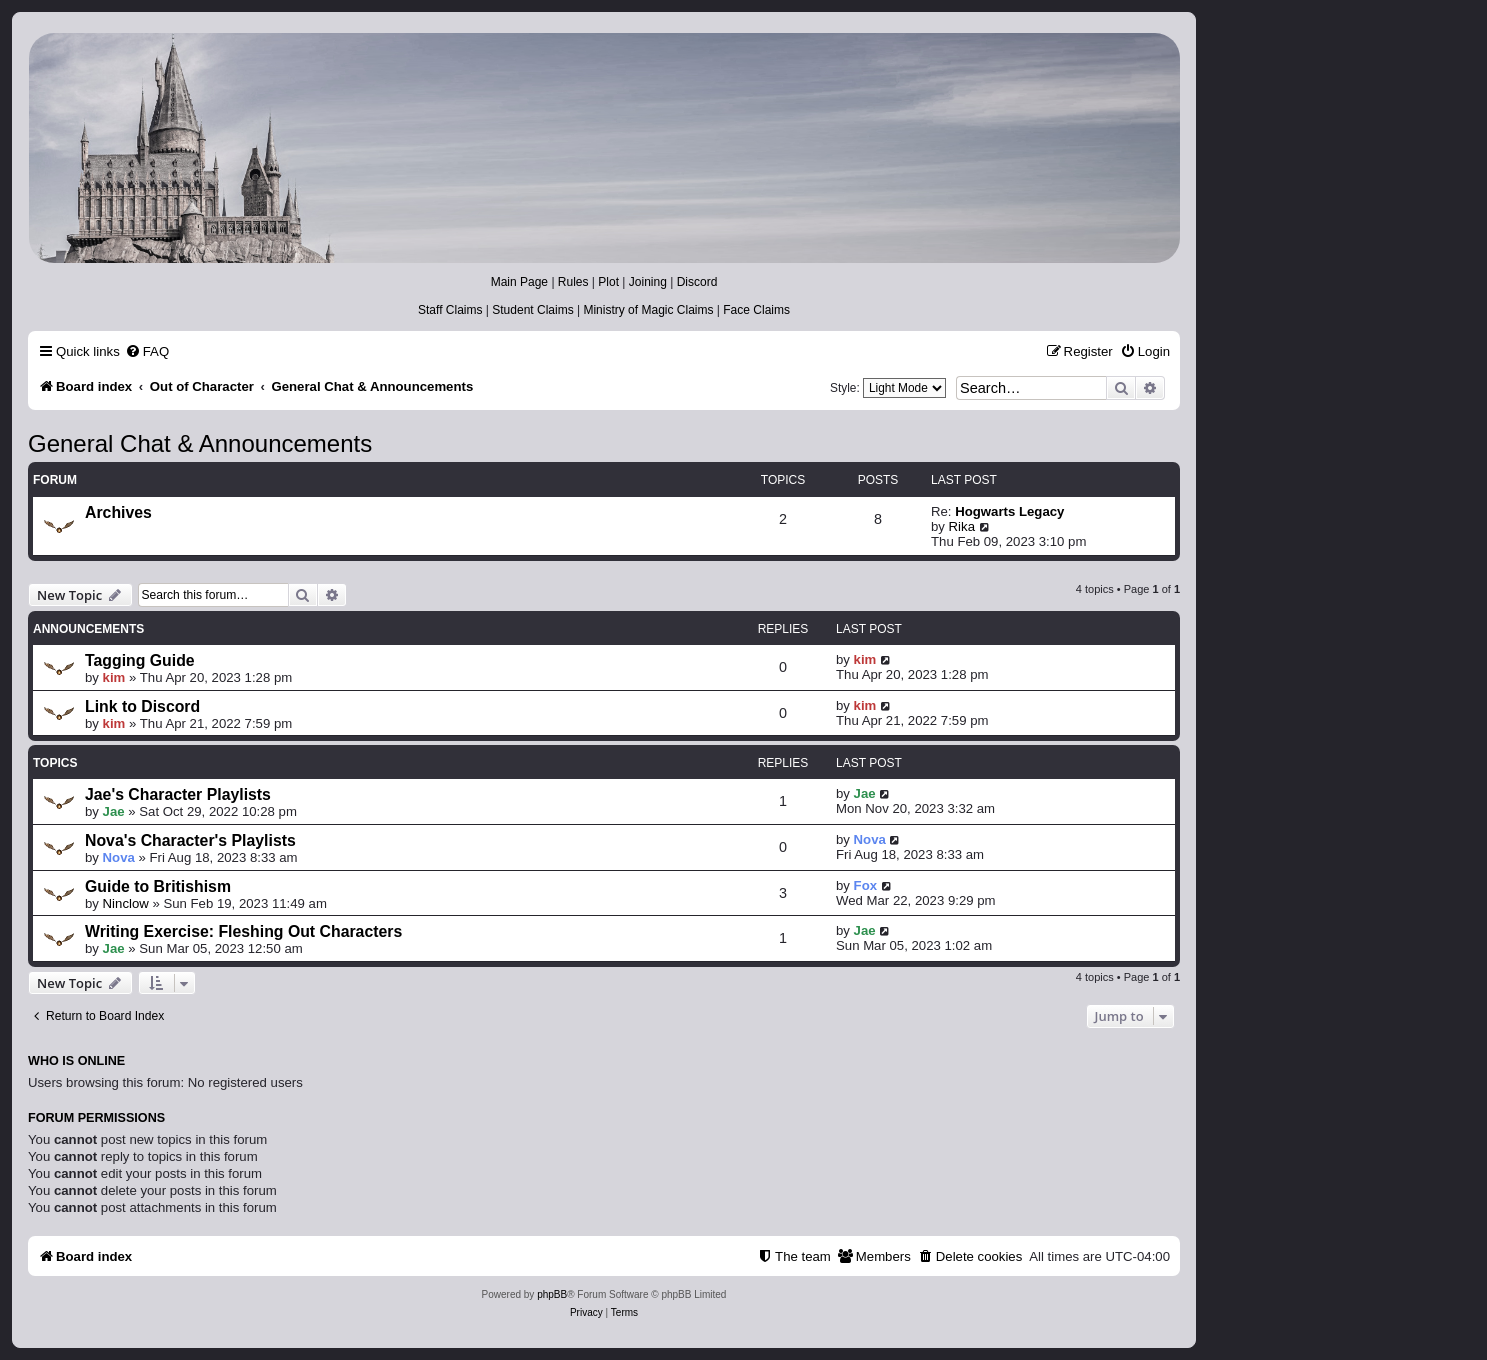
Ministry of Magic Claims (648, 310)
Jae (114, 811)
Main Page (519, 282)
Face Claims (756, 310)
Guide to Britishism (158, 886)
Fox (865, 885)
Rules (573, 282)
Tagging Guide (140, 660)
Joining (648, 282)
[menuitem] (147, 351)
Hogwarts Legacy (1009, 511)
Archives (118, 512)
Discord (697, 282)
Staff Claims (450, 310)
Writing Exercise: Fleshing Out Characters (243, 931)
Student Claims (532, 310)
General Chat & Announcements (200, 443)
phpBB (552, 1294)
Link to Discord (142, 706)
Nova (119, 857)
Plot (608, 282)
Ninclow (126, 903)
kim (114, 677)
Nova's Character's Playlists (190, 840)
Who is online (76, 1061)
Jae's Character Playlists (178, 794)
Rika (962, 526)
